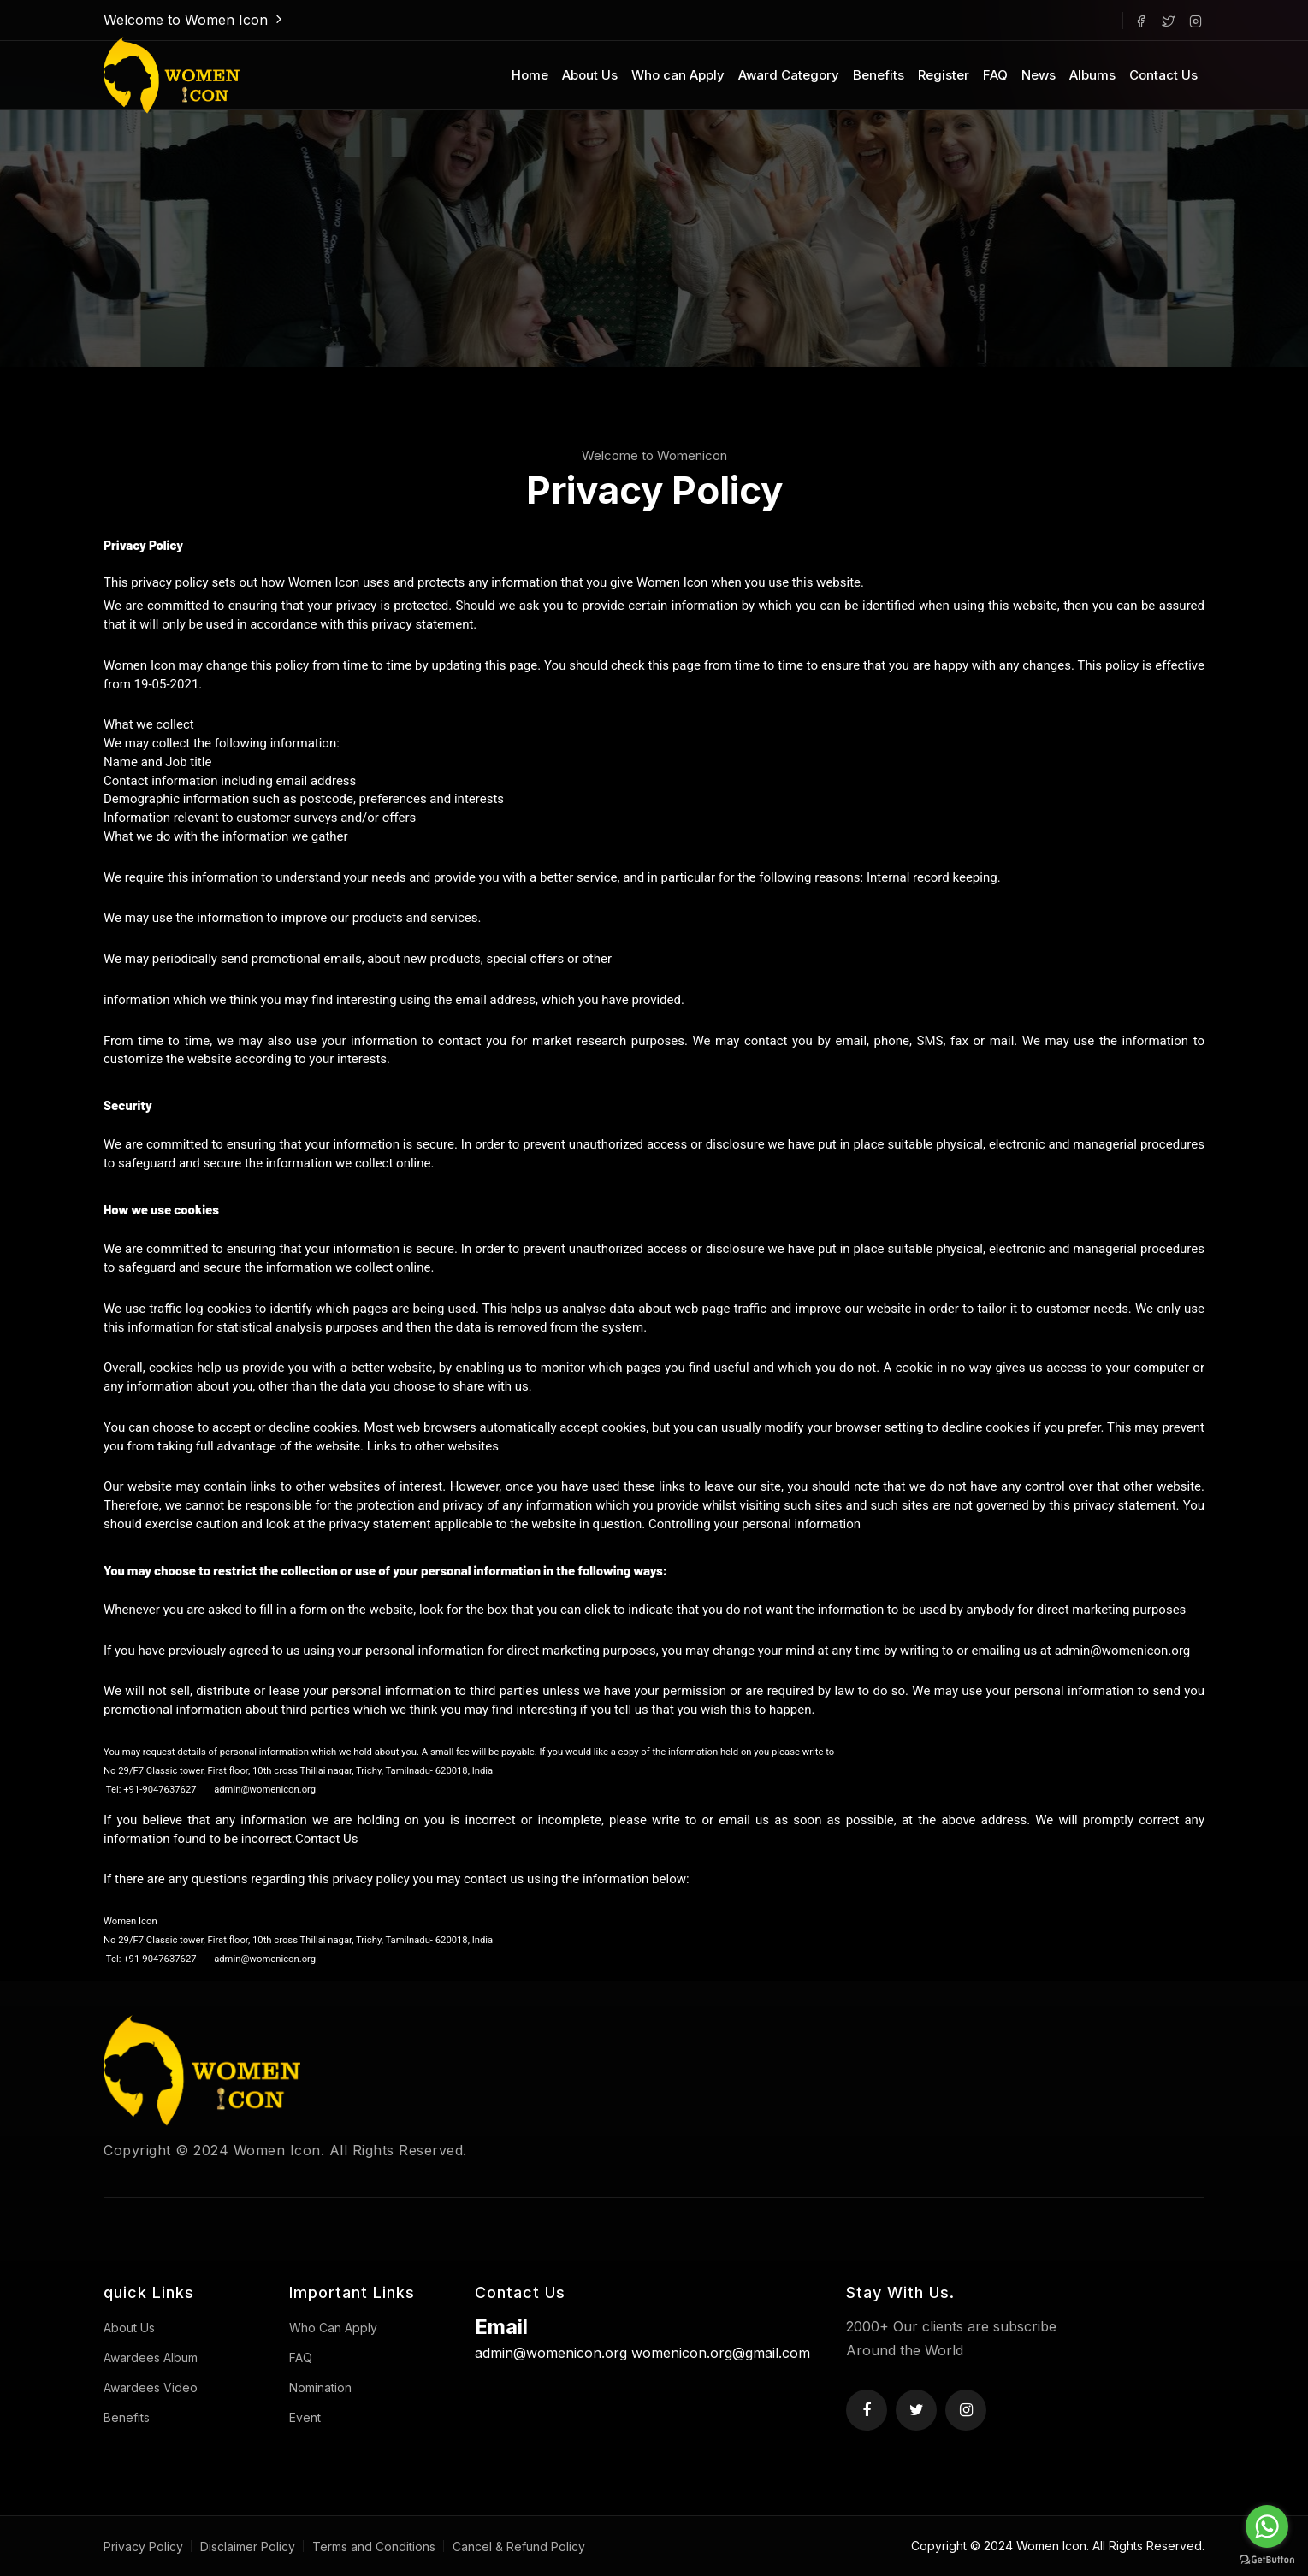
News (1038, 75)
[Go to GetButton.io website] (1267, 2559)
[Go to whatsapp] (1267, 2526)
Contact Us (1163, 75)
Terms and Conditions (373, 2546)
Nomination (320, 2387)
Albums (1092, 75)
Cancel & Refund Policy (519, 2546)
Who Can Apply (333, 2327)
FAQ (995, 75)
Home (530, 75)
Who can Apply (678, 75)
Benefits (878, 75)
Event (305, 2417)
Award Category (788, 75)
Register (943, 75)
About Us (590, 75)
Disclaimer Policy (247, 2546)
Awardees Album (151, 2357)
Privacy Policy (143, 2546)
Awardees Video (151, 2387)
